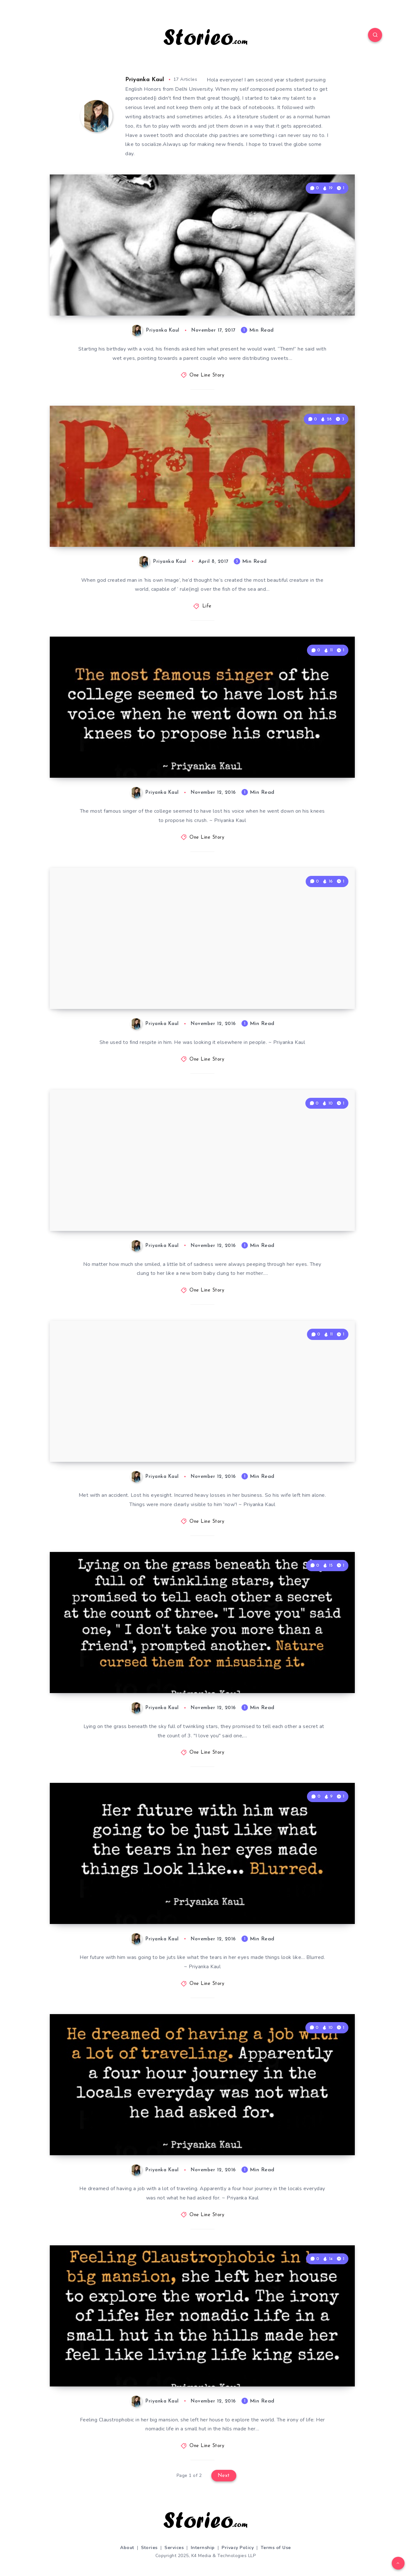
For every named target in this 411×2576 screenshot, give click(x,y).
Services (174, 2548)
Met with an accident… (117, 1440)
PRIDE (82, 525)
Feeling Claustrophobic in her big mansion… (142, 2358)
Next (224, 2475)
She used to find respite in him (136, 987)
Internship (203, 2548)
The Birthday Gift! (107, 294)
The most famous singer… (124, 756)
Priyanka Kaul (144, 80)
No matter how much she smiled (140, 1209)
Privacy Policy (238, 2548)
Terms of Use (276, 2548)
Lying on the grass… (112, 1671)
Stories (149, 2548)
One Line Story (206, 375)
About (127, 2548)
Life (207, 606)
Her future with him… (114, 1903)
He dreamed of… (104, 2134)
